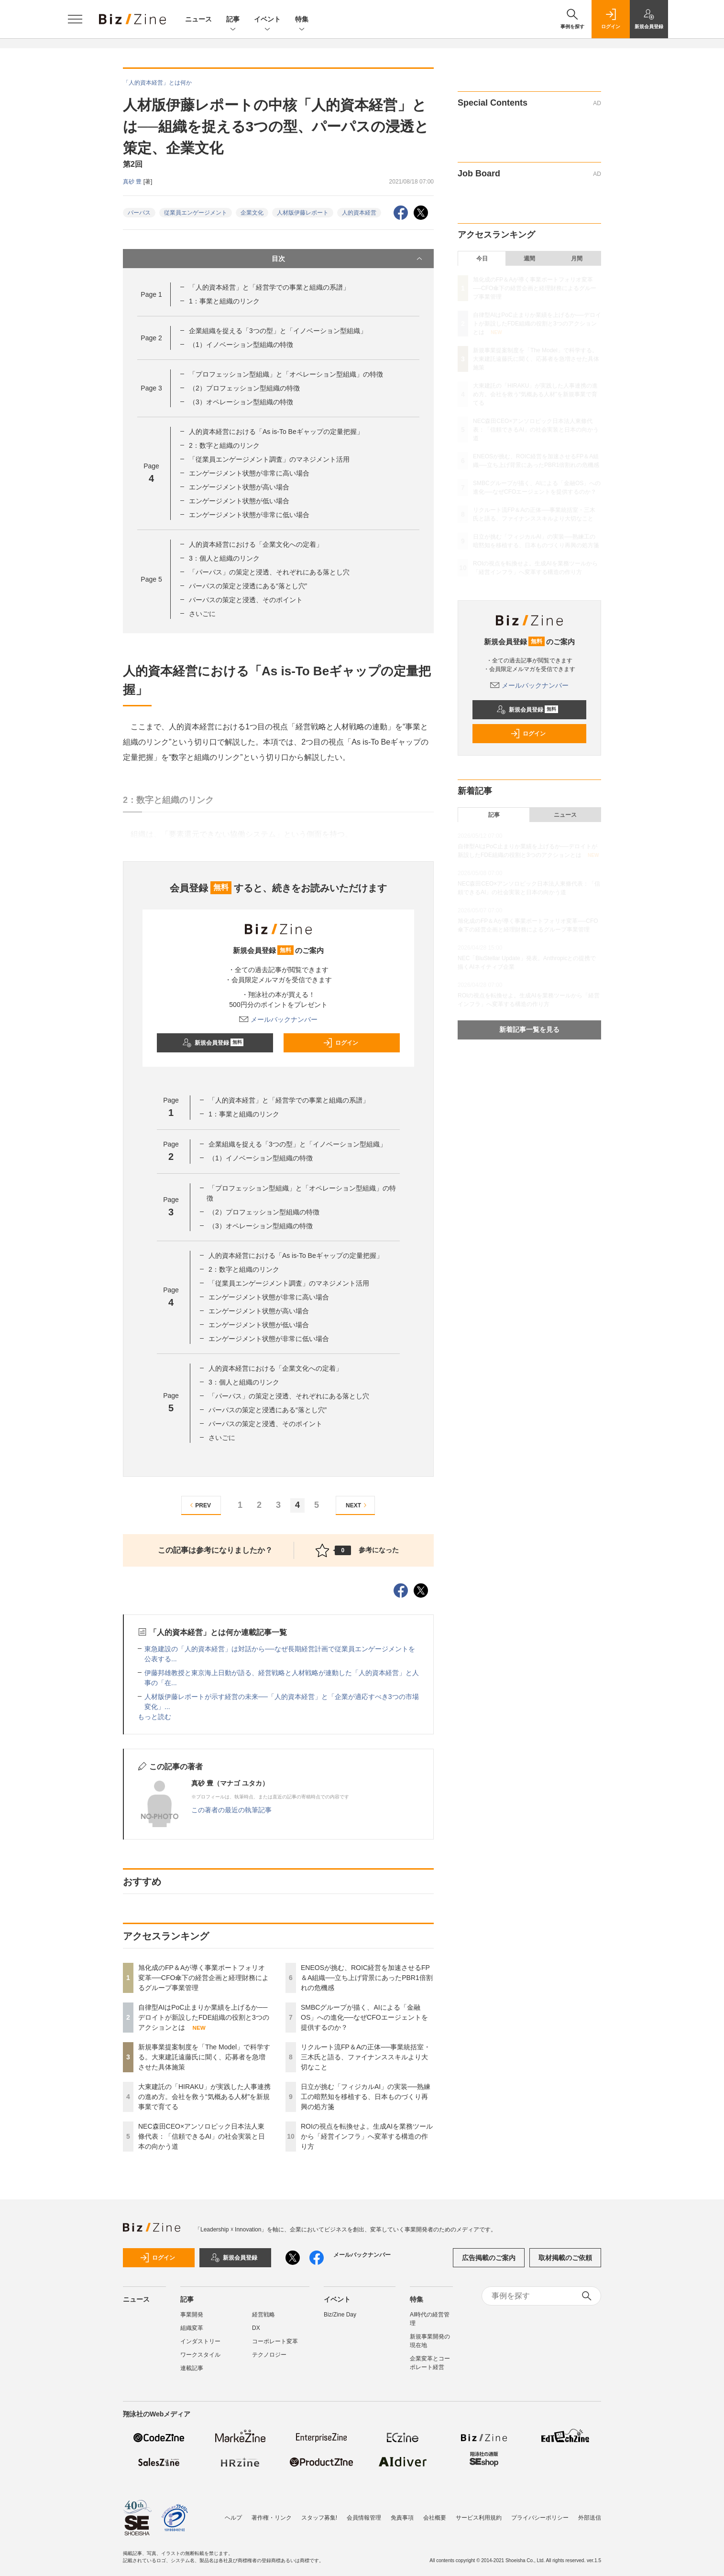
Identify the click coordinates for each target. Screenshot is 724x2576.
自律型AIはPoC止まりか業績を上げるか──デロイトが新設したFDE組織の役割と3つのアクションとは (203, 2017)
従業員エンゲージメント (195, 212)
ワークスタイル (200, 2354)
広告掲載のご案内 (489, 2258)
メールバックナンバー (278, 1019)
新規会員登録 (213, 1043)
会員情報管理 (364, 2517)
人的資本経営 (359, 212)
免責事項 (402, 2517)
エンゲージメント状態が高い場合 (239, 487)
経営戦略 (263, 2314)
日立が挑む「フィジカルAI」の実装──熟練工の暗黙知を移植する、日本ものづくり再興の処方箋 (365, 2097)
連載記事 (191, 2368)
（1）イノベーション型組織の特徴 (241, 344)
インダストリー (200, 2341)
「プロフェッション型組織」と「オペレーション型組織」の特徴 (286, 374)
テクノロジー (269, 2354)
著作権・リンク (272, 2517)
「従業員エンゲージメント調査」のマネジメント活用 (269, 459)
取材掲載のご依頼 (565, 2258)
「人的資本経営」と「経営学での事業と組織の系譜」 (269, 287)
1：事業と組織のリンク (224, 301)
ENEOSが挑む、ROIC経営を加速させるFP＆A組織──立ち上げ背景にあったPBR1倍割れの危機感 (367, 1978)
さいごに (202, 613)
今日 (482, 258)
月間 (576, 258)
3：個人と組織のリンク (224, 558)
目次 (348, 258)
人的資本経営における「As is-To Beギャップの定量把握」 (276, 431)
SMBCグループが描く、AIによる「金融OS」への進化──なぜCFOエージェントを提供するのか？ (364, 2017)
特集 (301, 19)
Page (151, 294)
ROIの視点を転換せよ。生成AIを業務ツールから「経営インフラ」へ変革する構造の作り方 (367, 2136)
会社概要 (434, 2517)
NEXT (357, 1505)
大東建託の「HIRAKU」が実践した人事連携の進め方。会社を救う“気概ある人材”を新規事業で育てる (204, 2097)
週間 (529, 258)
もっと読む (154, 1717)
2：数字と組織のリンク (224, 445)
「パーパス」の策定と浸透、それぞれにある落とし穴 (269, 572)
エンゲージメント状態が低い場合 (239, 501)
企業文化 (252, 212)
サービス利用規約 (479, 2517)
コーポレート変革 (275, 2341)
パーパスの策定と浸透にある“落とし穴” (248, 586)
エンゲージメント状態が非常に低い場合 (249, 515)
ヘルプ (233, 2517)
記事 (233, 19)
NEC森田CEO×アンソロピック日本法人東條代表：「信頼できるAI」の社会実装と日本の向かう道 (201, 2136)
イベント (267, 19)
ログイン (340, 1043)
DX (256, 2328)
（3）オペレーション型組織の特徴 (241, 402)
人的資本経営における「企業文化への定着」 (256, 544)
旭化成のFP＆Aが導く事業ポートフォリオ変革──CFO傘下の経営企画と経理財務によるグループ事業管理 (203, 1978)
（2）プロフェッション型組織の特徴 (244, 388)
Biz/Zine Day (340, 2314)
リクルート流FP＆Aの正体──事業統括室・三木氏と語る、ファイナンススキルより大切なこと (365, 2057)
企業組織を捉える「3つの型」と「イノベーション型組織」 (278, 331)
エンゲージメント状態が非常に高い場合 (249, 473)
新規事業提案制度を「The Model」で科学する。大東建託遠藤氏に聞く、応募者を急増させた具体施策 (204, 2057)
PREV (199, 1505)
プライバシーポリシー (540, 2517)
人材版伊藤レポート (303, 212)
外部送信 (589, 2517)
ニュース (198, 19)
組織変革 (191, 2328)
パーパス (139, 212)
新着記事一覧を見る (529, 1029)
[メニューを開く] (75, 19)
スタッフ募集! (319, 2517)
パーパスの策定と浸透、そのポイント (246, 600)
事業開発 (191, 2314)
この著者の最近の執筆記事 (231, 1810)
